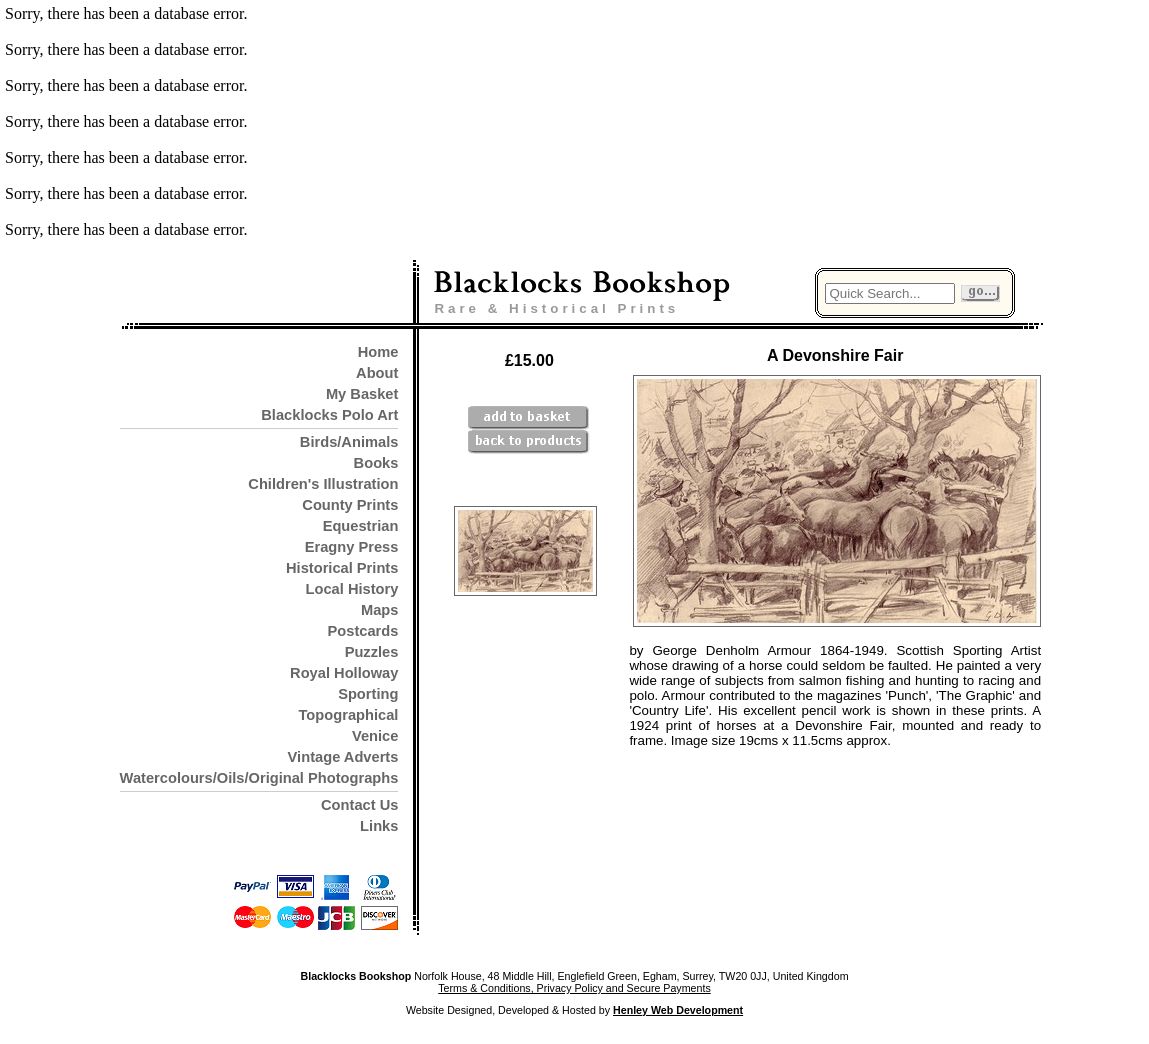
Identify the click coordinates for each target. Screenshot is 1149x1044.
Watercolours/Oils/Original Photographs (259, 778)
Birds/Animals (349, 442)
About (377, 373)
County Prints (350, 505)
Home (378, 352)
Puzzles (372, 652)
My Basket (362, 394)
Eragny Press (352, 547)
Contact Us (359, 805)
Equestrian (361, 526)
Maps (379, 610)
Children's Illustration (323, 484)
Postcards (363, 631)
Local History (352, 589)
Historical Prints (342, 568)
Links (379, 826)
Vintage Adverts (343, 757)
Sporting (368, 694)
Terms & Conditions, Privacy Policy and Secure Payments (574, 988)
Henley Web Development (678, 1010)
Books (376, 463)
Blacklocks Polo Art (329, 415)
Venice (375, 736)
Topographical (349, 715)
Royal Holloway (344, 673)
